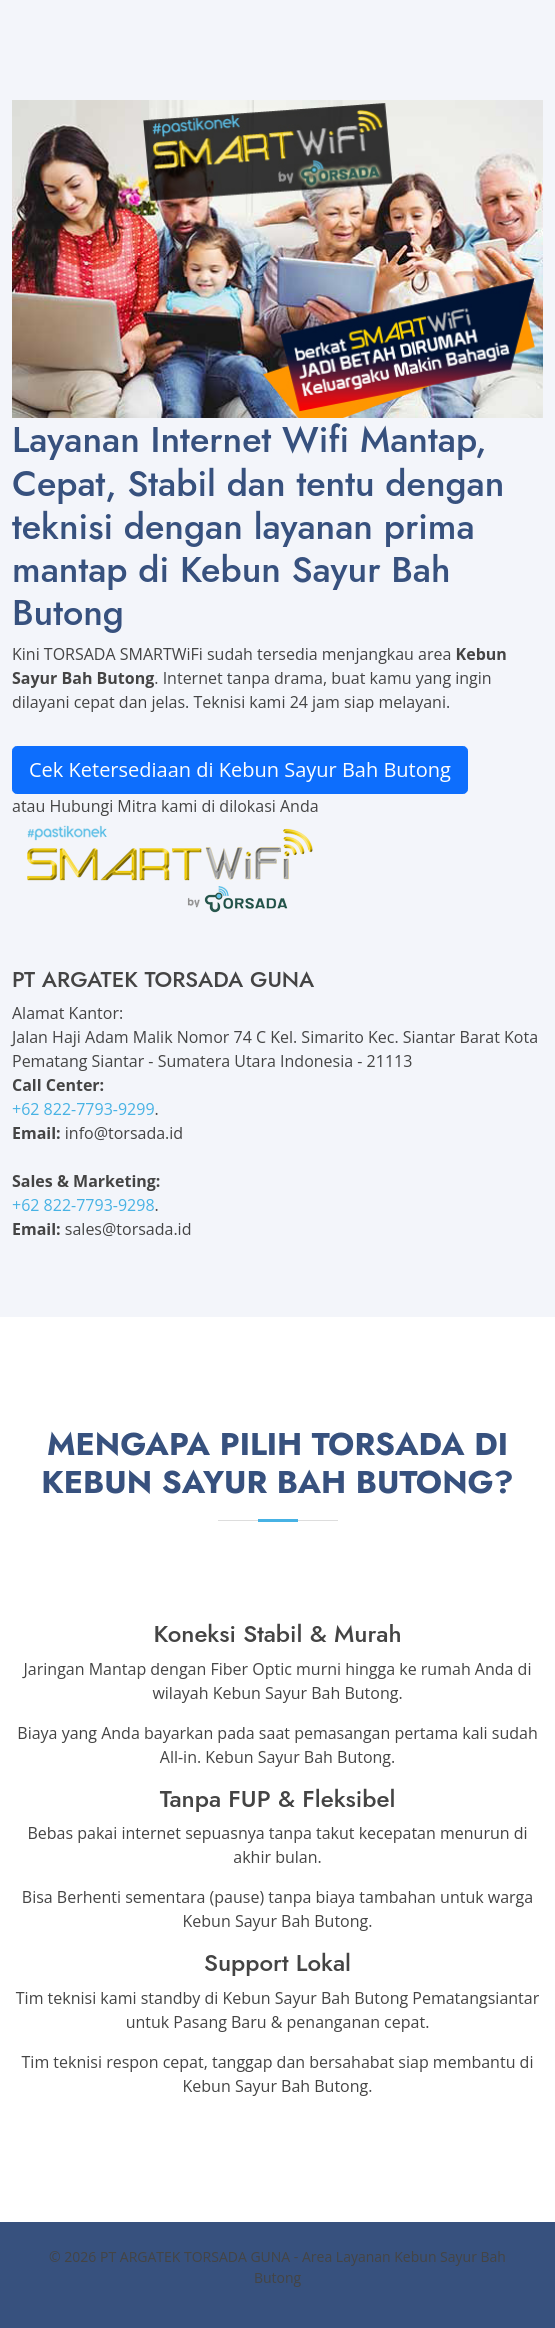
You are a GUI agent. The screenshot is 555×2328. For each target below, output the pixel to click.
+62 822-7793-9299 (83, 1109)
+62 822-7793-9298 (83, 1205)
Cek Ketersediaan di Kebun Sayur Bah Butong (240, 769)
